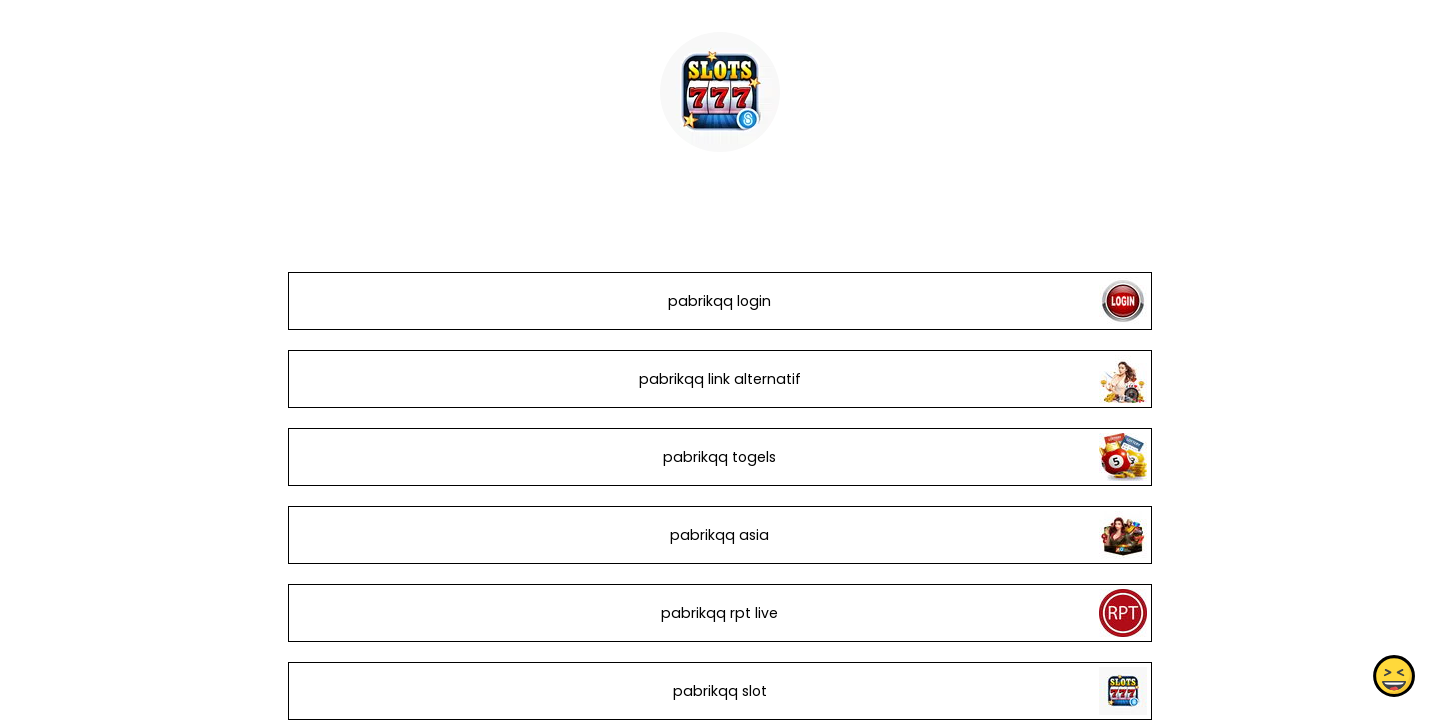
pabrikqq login (719, 301)
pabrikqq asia (719, 535)
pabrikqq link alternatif (720, 379)
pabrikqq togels (719, 457)
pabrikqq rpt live (719, 613)
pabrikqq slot (720, 691)
